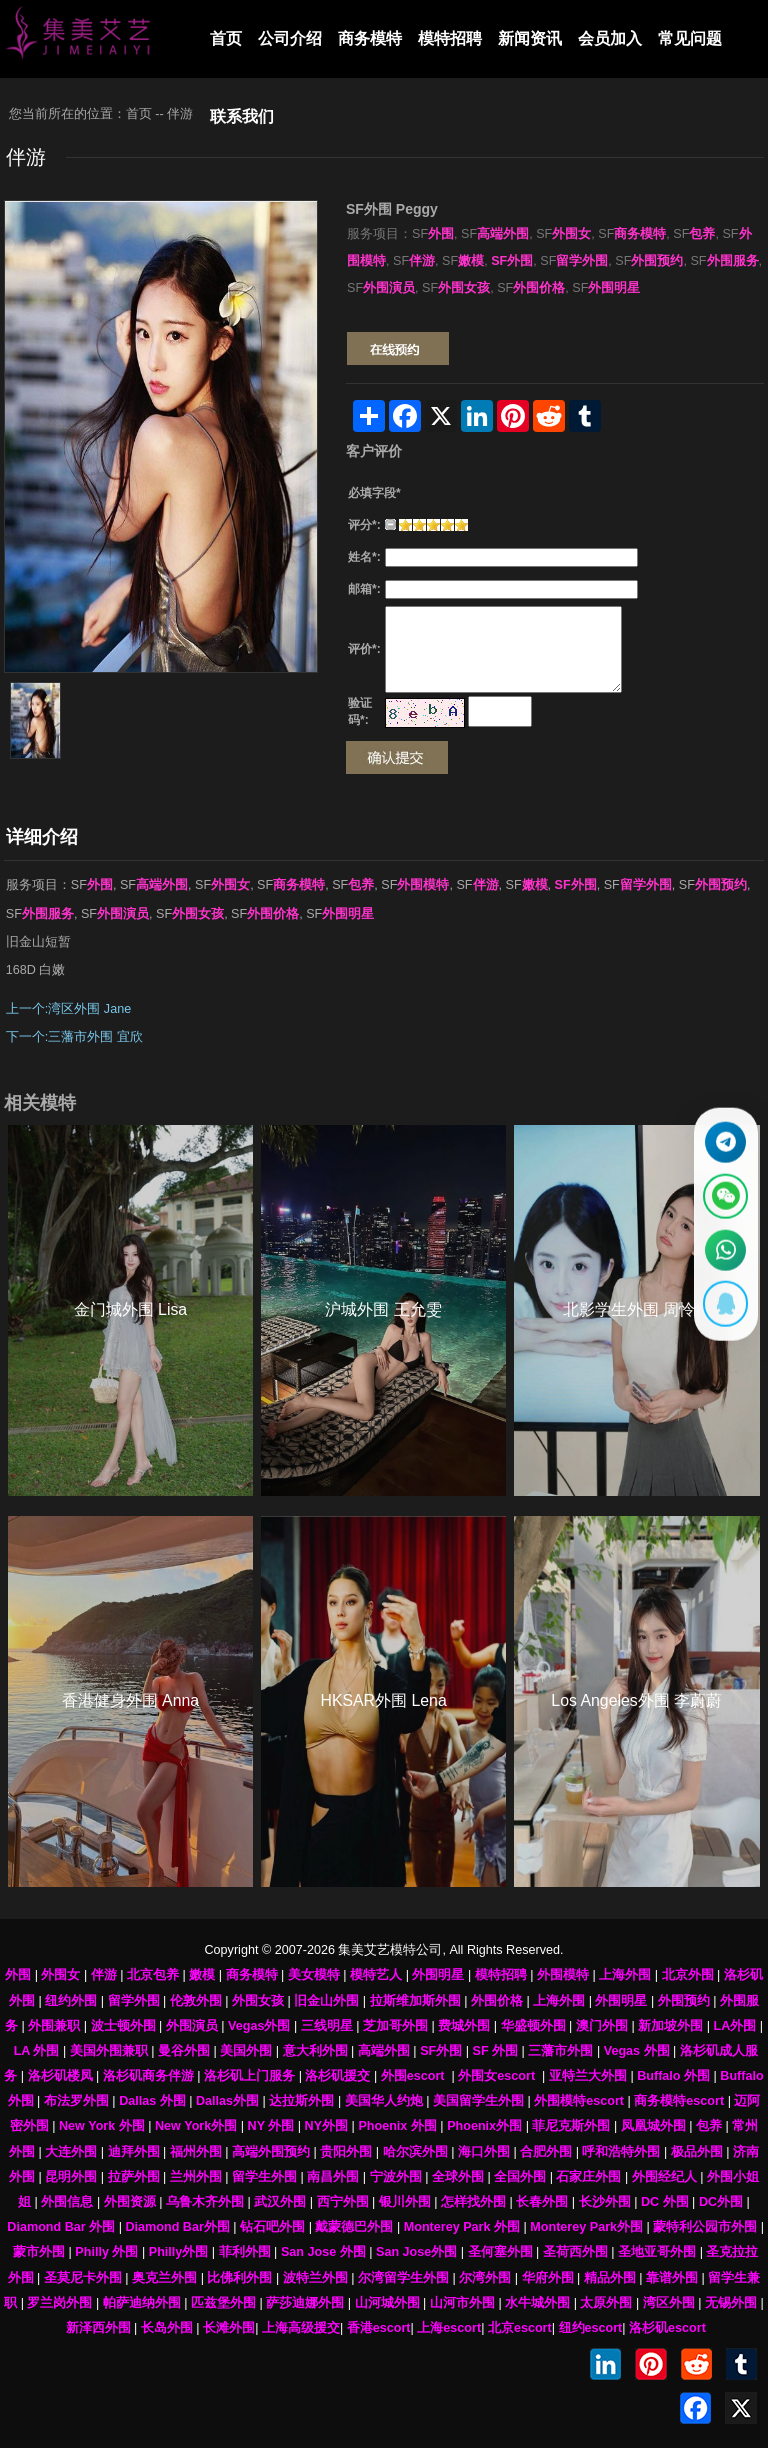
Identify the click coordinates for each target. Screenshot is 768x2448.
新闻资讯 (530, 38)
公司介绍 (290, 38)
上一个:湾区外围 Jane (68, 1009)
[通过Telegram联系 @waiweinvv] (722, 1134)
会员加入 (610, 38)
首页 (226, 38)
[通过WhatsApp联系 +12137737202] (722, 1252)
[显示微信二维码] (722, 1193)
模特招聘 (450, 38)
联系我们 (242, 116)
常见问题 (690, 38)
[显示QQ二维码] (722, 1311)
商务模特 (370, 38)
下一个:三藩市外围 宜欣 (74, 1037)
